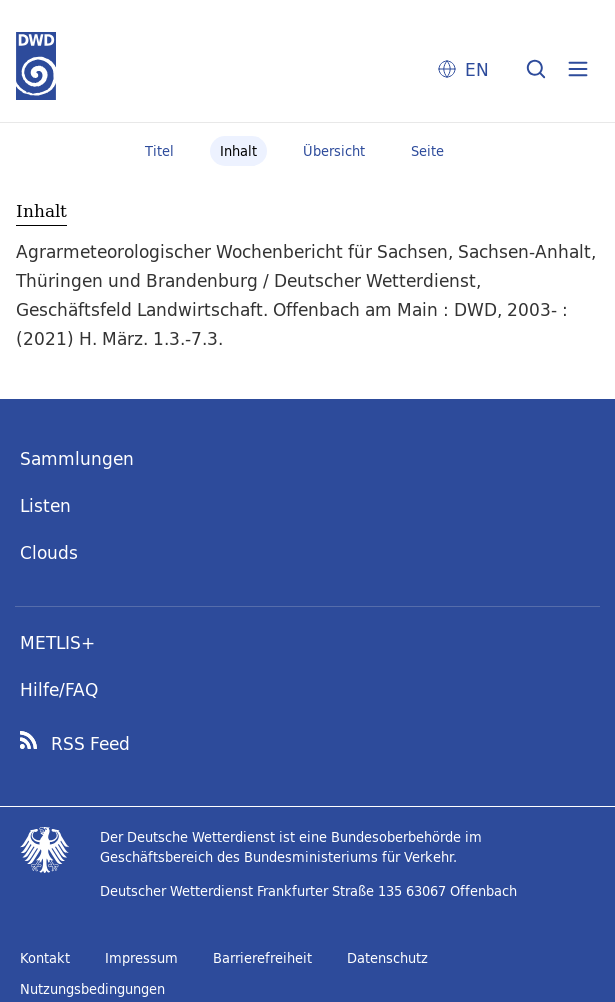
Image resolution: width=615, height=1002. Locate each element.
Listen (45, 505)
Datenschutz (387, 958)
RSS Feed (90, 744)
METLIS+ (57, 642)
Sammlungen (77, 458)
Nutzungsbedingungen (92, 989)
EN (477, 69)
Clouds (49, 552)
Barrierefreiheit (262, 958)
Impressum (141, 958)
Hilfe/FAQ (59, 689)
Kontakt (45, 958)
